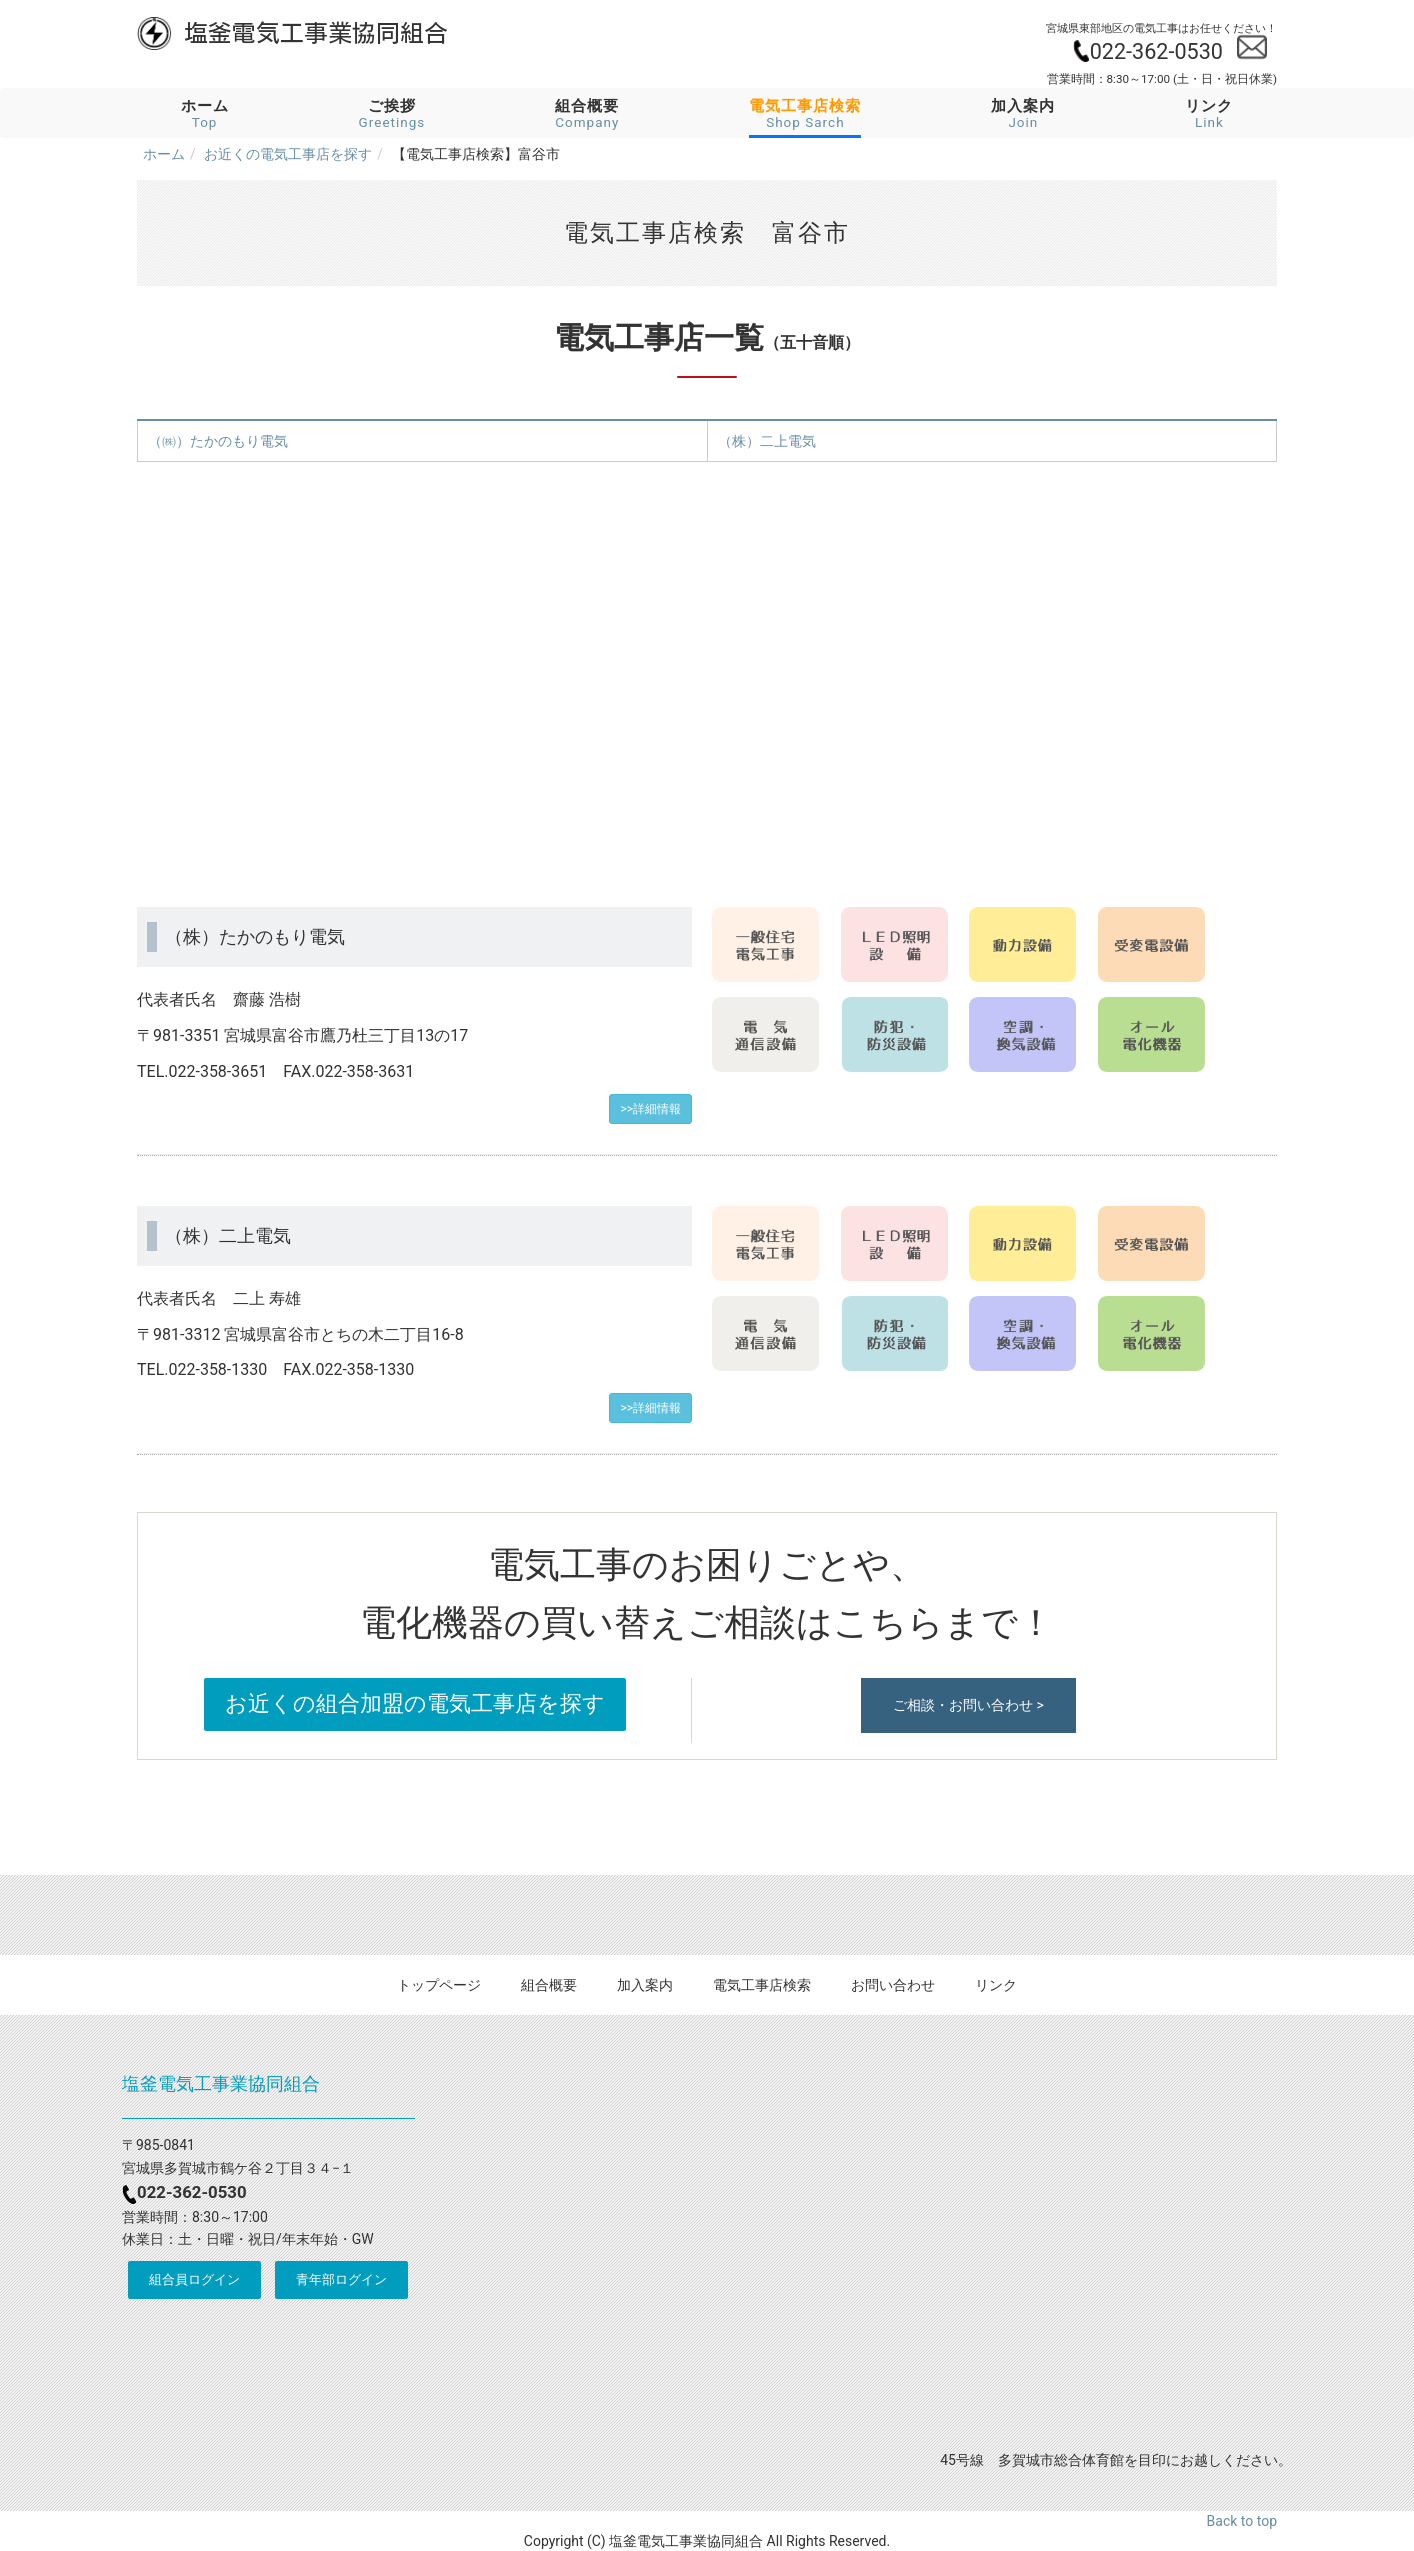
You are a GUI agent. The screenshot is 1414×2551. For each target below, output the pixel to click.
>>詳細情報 (650, 1109)
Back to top (1242, 2521)
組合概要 (587, 113)
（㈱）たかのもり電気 (218, 441)
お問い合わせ (893, 1985)
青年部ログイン (341, 2279)
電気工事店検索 (762, 1985)
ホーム (205, 113)
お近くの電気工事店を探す (288, 154)
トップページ (439, 1985)
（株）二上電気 (767, 441)
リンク (1209, 113)
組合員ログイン (194, 2279)
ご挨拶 (392, 113)
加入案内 (1023, 113)
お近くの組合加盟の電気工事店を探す (415, 1703)
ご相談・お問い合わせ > (968, 1705)
